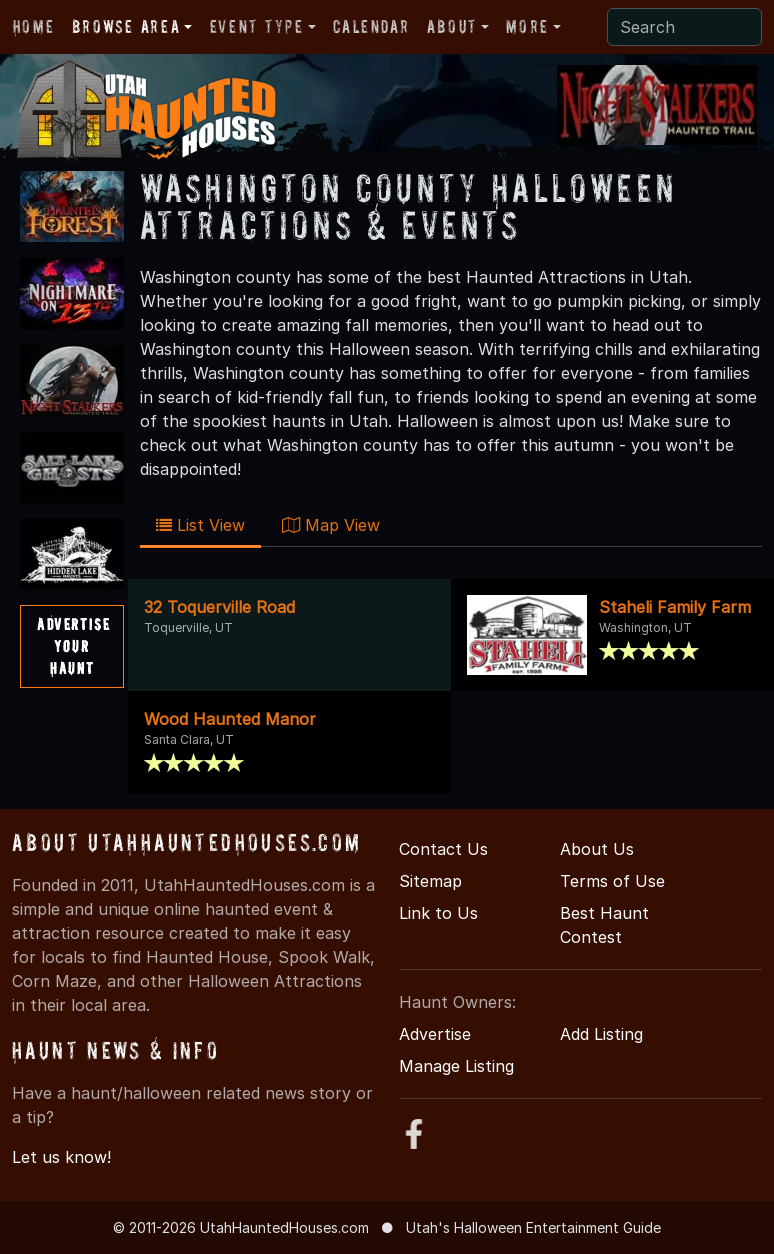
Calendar (371, 26)
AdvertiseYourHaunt (73, 645)
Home (33, 26)
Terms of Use (612, 881)
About (452, 26)
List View (200, 525)
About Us (597, 849)
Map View (331, 525)
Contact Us (443, 849)
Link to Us (438, 913)
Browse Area (126, 26)
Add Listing (601, 1034)
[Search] (684, 27)
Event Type (257, 26)
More (527, 26)
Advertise (435, 1034)
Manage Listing (456, 1066)
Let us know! (61, 1157)
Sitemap (430, 881)
